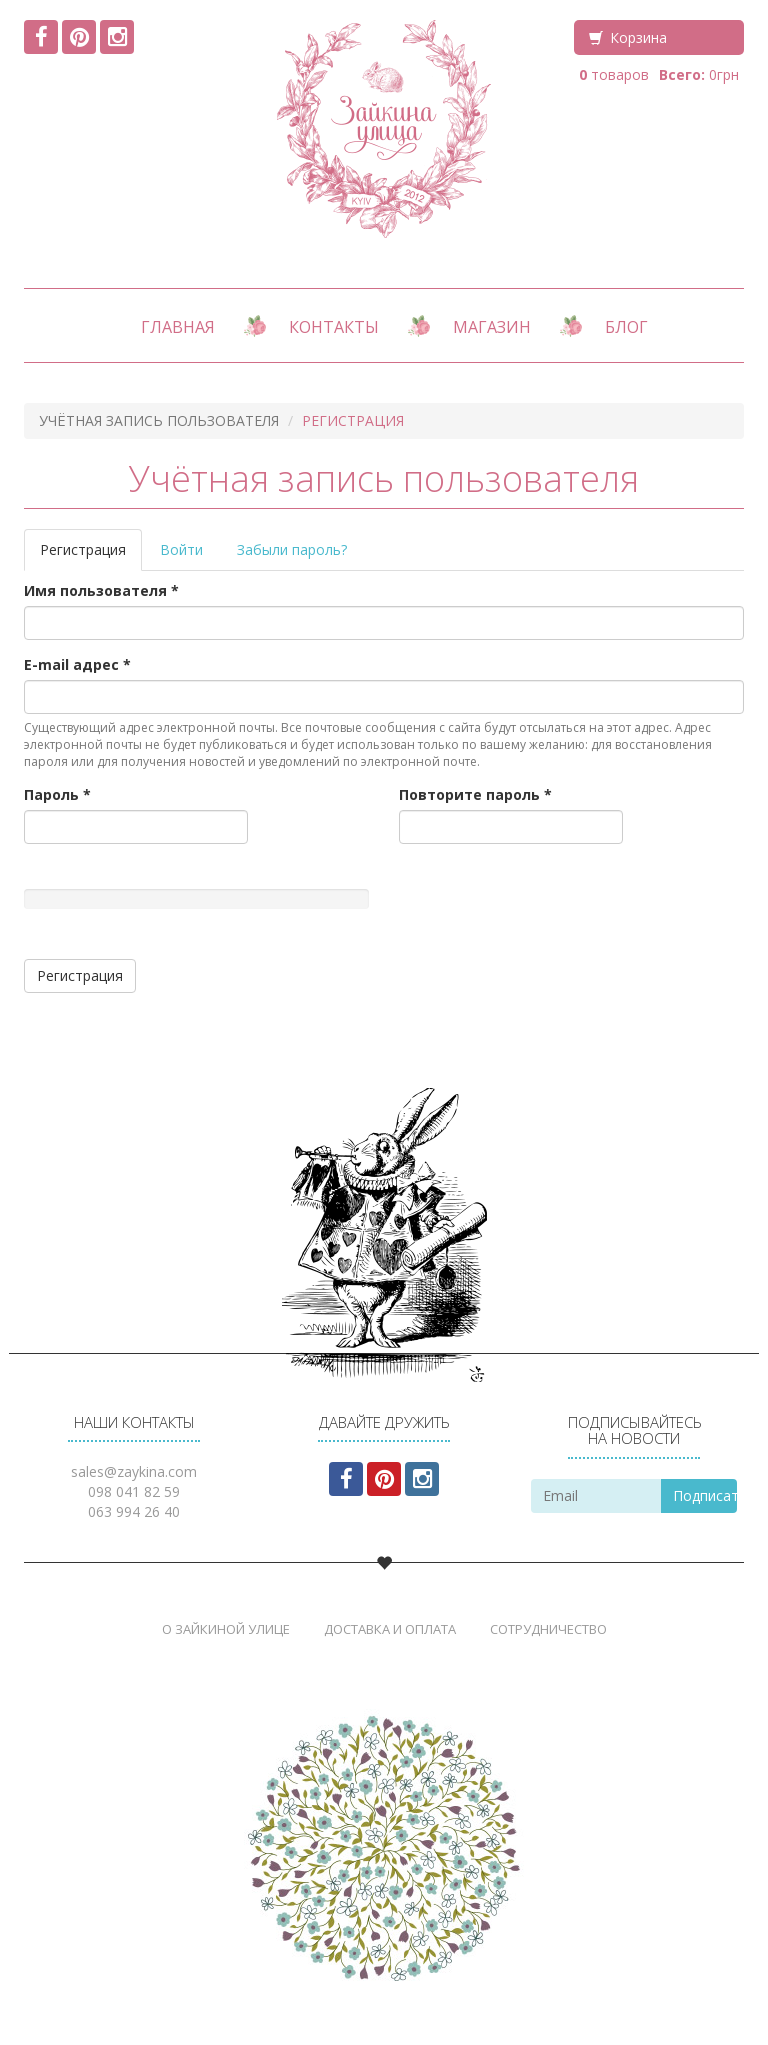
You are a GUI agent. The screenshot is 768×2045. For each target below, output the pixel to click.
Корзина (638, 37)
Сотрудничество (548, 1629)
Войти (181, 549)
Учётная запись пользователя (159, 420)
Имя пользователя (101, 590)
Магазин (492, 327)
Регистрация (91, 555)
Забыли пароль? (292, 549)
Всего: (682, 74)
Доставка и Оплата (390, 1629)
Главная (178, 327)
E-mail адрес (77, 664)
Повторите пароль (475, 794)
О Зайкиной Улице (226, 1629)
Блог (626, 327)
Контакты (334, 327)
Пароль (57, 794)
